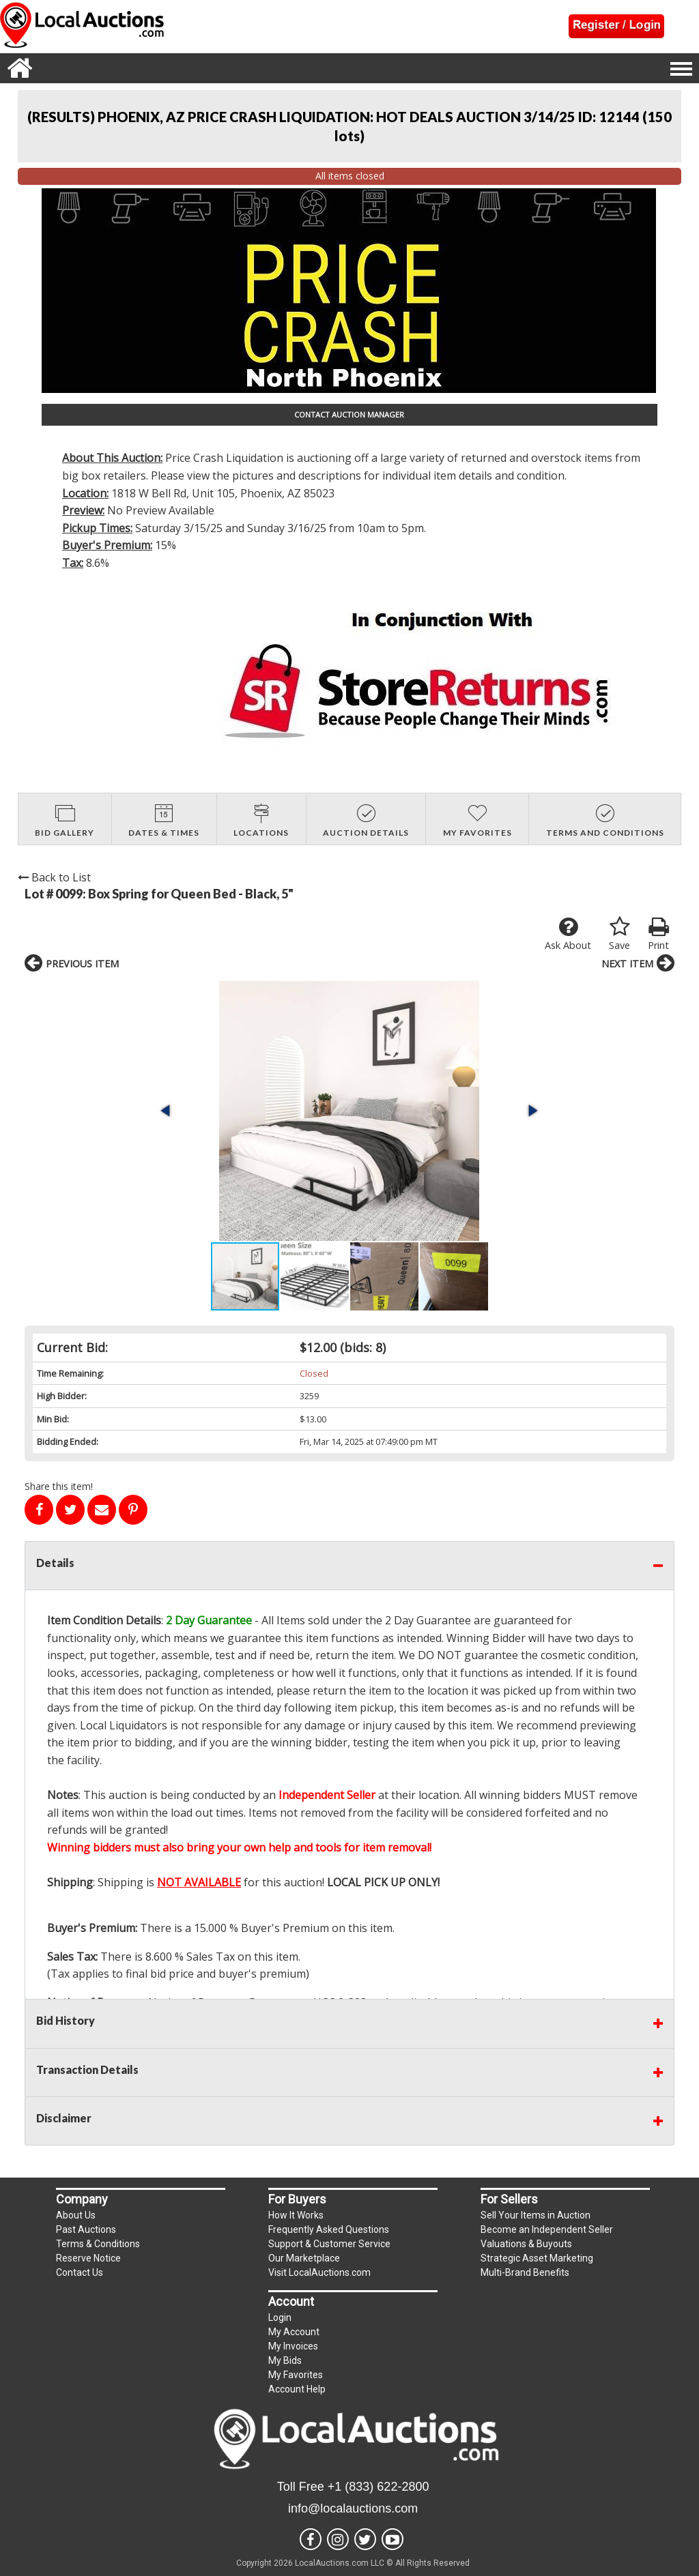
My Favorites (295, 2374)
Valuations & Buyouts (526, 2243)
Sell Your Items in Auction (535, 2215)
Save (619, 934)
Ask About (568, 934)
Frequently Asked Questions (328, 2229)
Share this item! (59, 1486)
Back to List (54, 877)
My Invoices (293, 2346)
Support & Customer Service (329, 2243)
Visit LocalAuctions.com (319, 2272)
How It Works (296, 2215)
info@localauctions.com (353, 2508)
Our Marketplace (304, 2258)
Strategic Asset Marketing (537, 2258)
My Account (293, 2331)
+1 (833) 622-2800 (378, 2486)
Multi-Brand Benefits (525, 2272)
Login (279, 2317)
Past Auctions (86, 2229)
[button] (166, 1111)
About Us (76, 2215)
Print (658, 934)
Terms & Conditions (98, 2243)
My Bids (285, 2360)
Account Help (297, 2389)
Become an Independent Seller (547, 2229)
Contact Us (79, 2272)
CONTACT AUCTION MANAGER (349, 414)
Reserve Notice (88, 2258)
